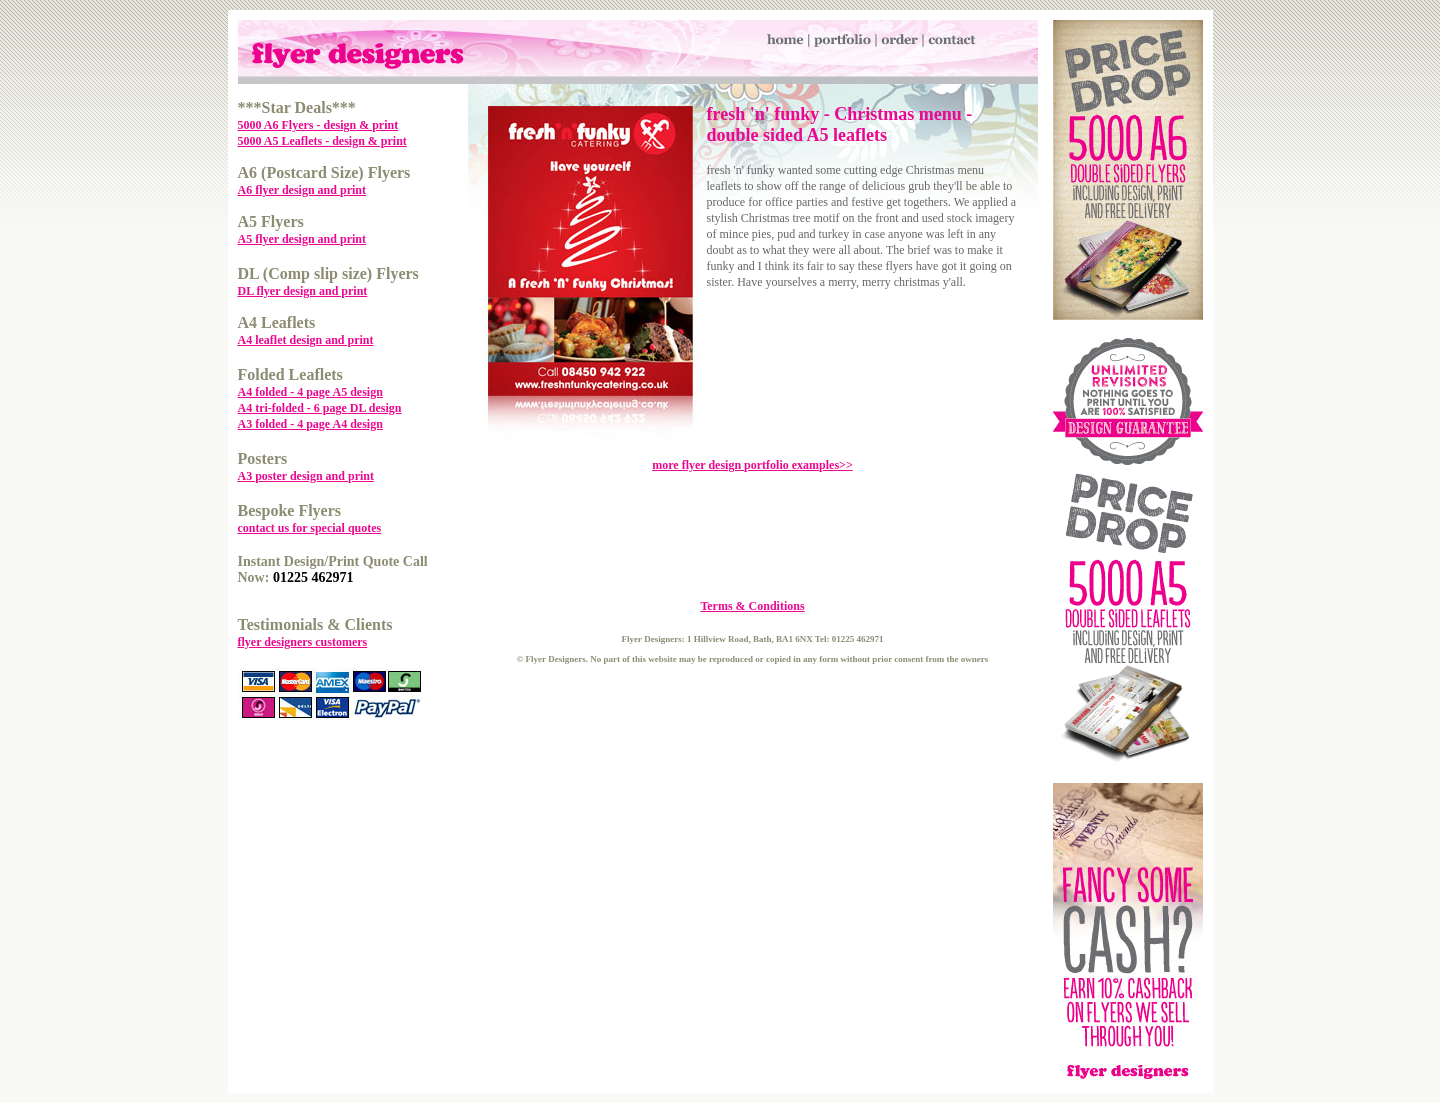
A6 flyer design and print (302, 190)
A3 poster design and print (306, 476)
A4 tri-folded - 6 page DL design (320, 408)
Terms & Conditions (752, 606)
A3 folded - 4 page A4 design (310, 424)
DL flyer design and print (303, 291)
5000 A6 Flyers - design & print (318, 125)
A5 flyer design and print (302, 239)
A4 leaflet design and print (306, 340)
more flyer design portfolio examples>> (752, 465)
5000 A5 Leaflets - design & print (322, 141)
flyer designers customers (303, 642)
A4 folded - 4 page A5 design (310, 392)
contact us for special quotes (310, 528)
